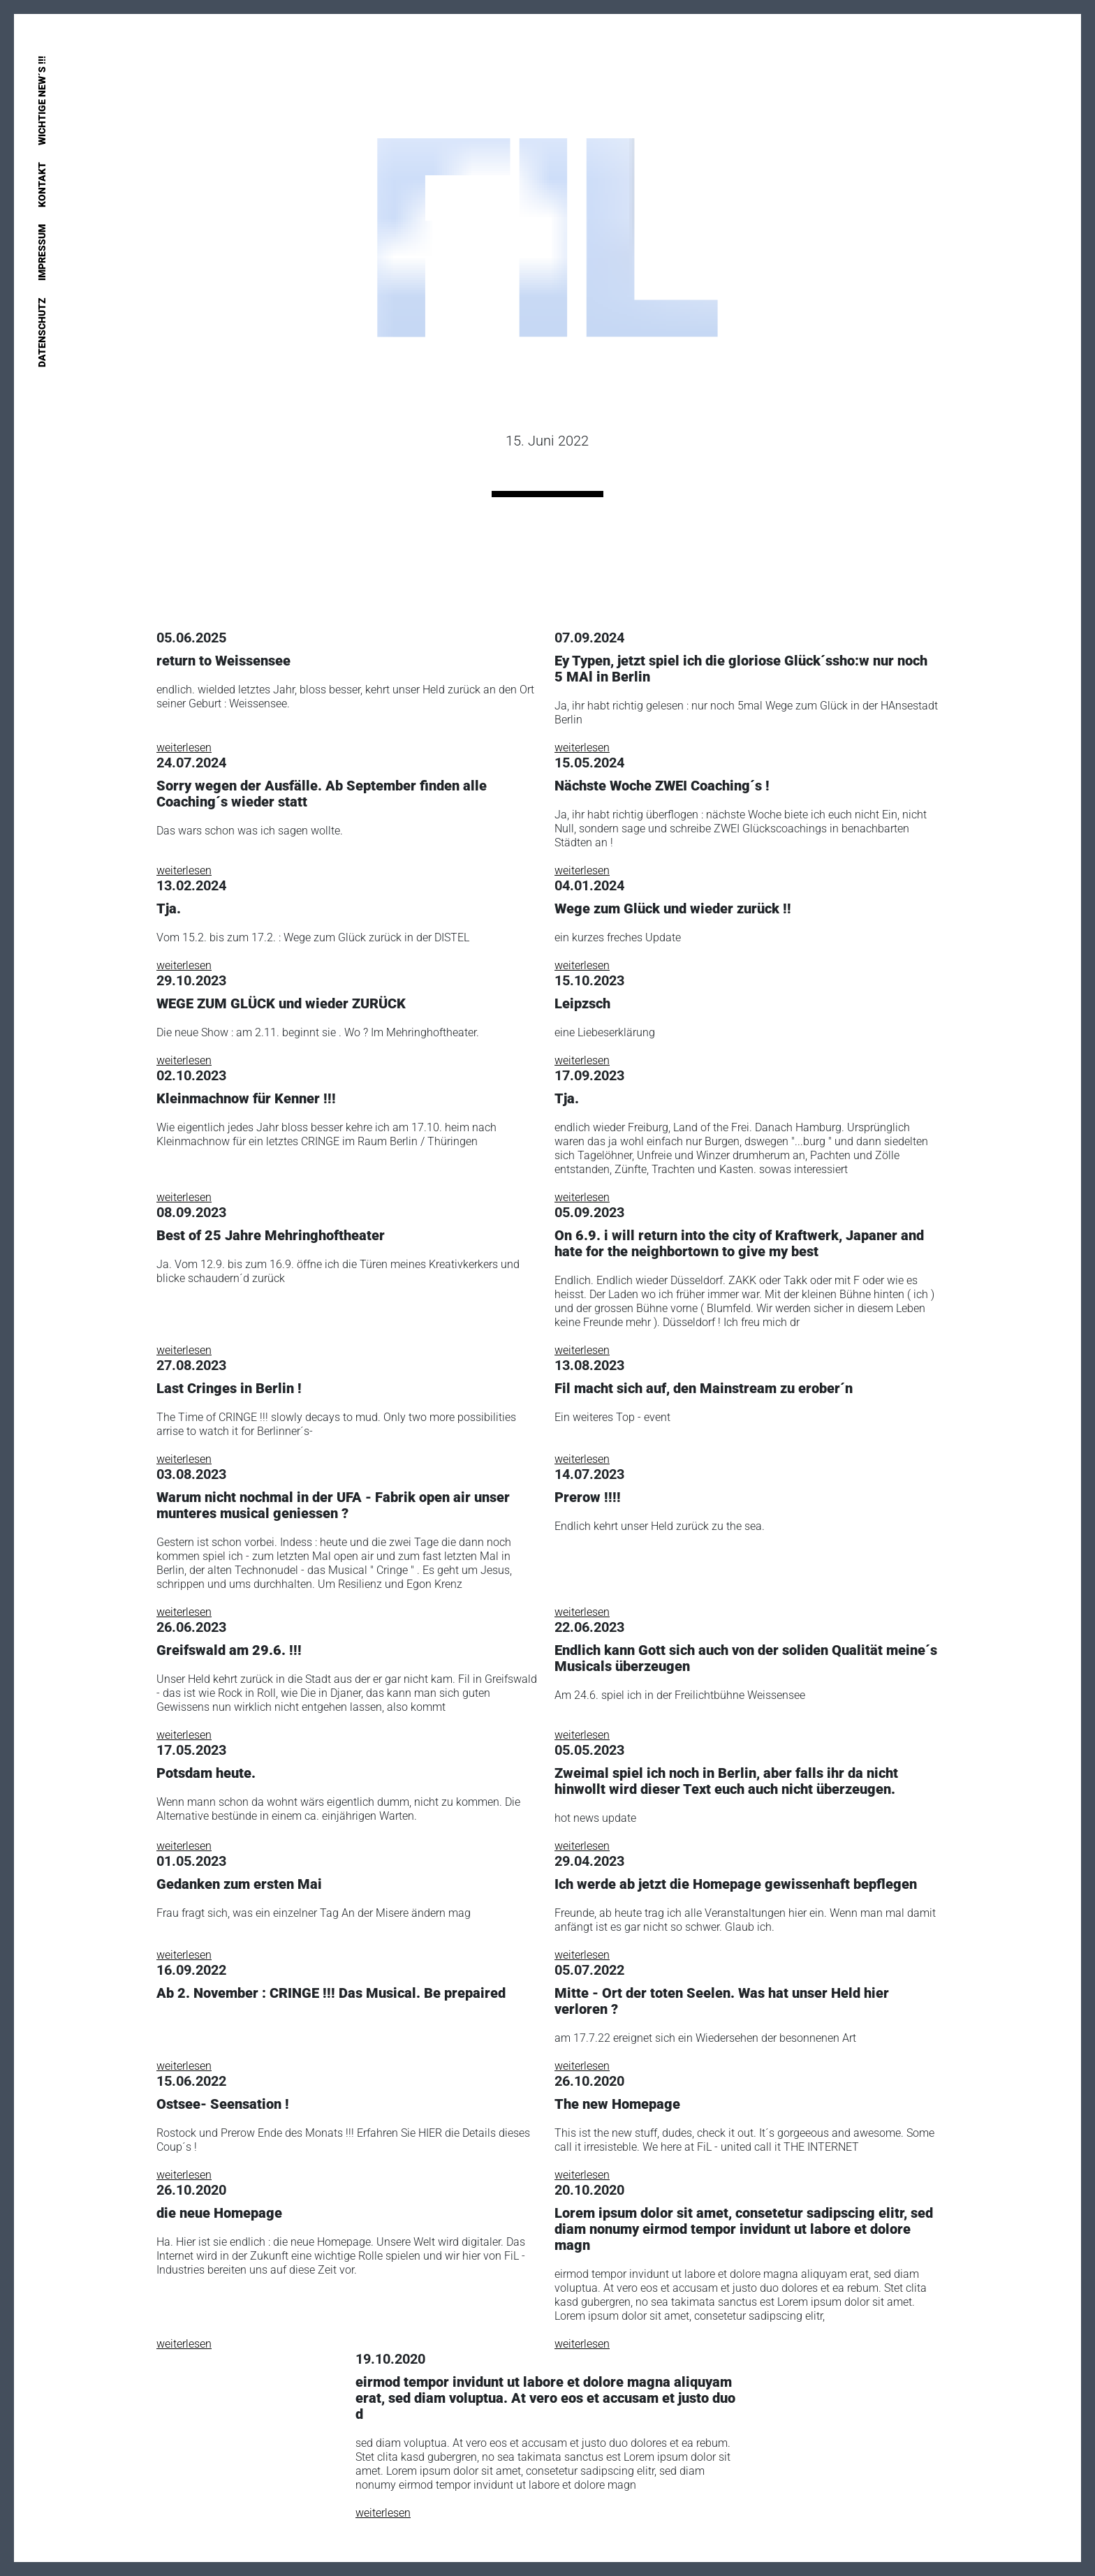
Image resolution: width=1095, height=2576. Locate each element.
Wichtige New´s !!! (41, 100)
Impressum (41, 252)
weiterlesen (184, 747)
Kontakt (41, 184)
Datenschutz (41, 332)
